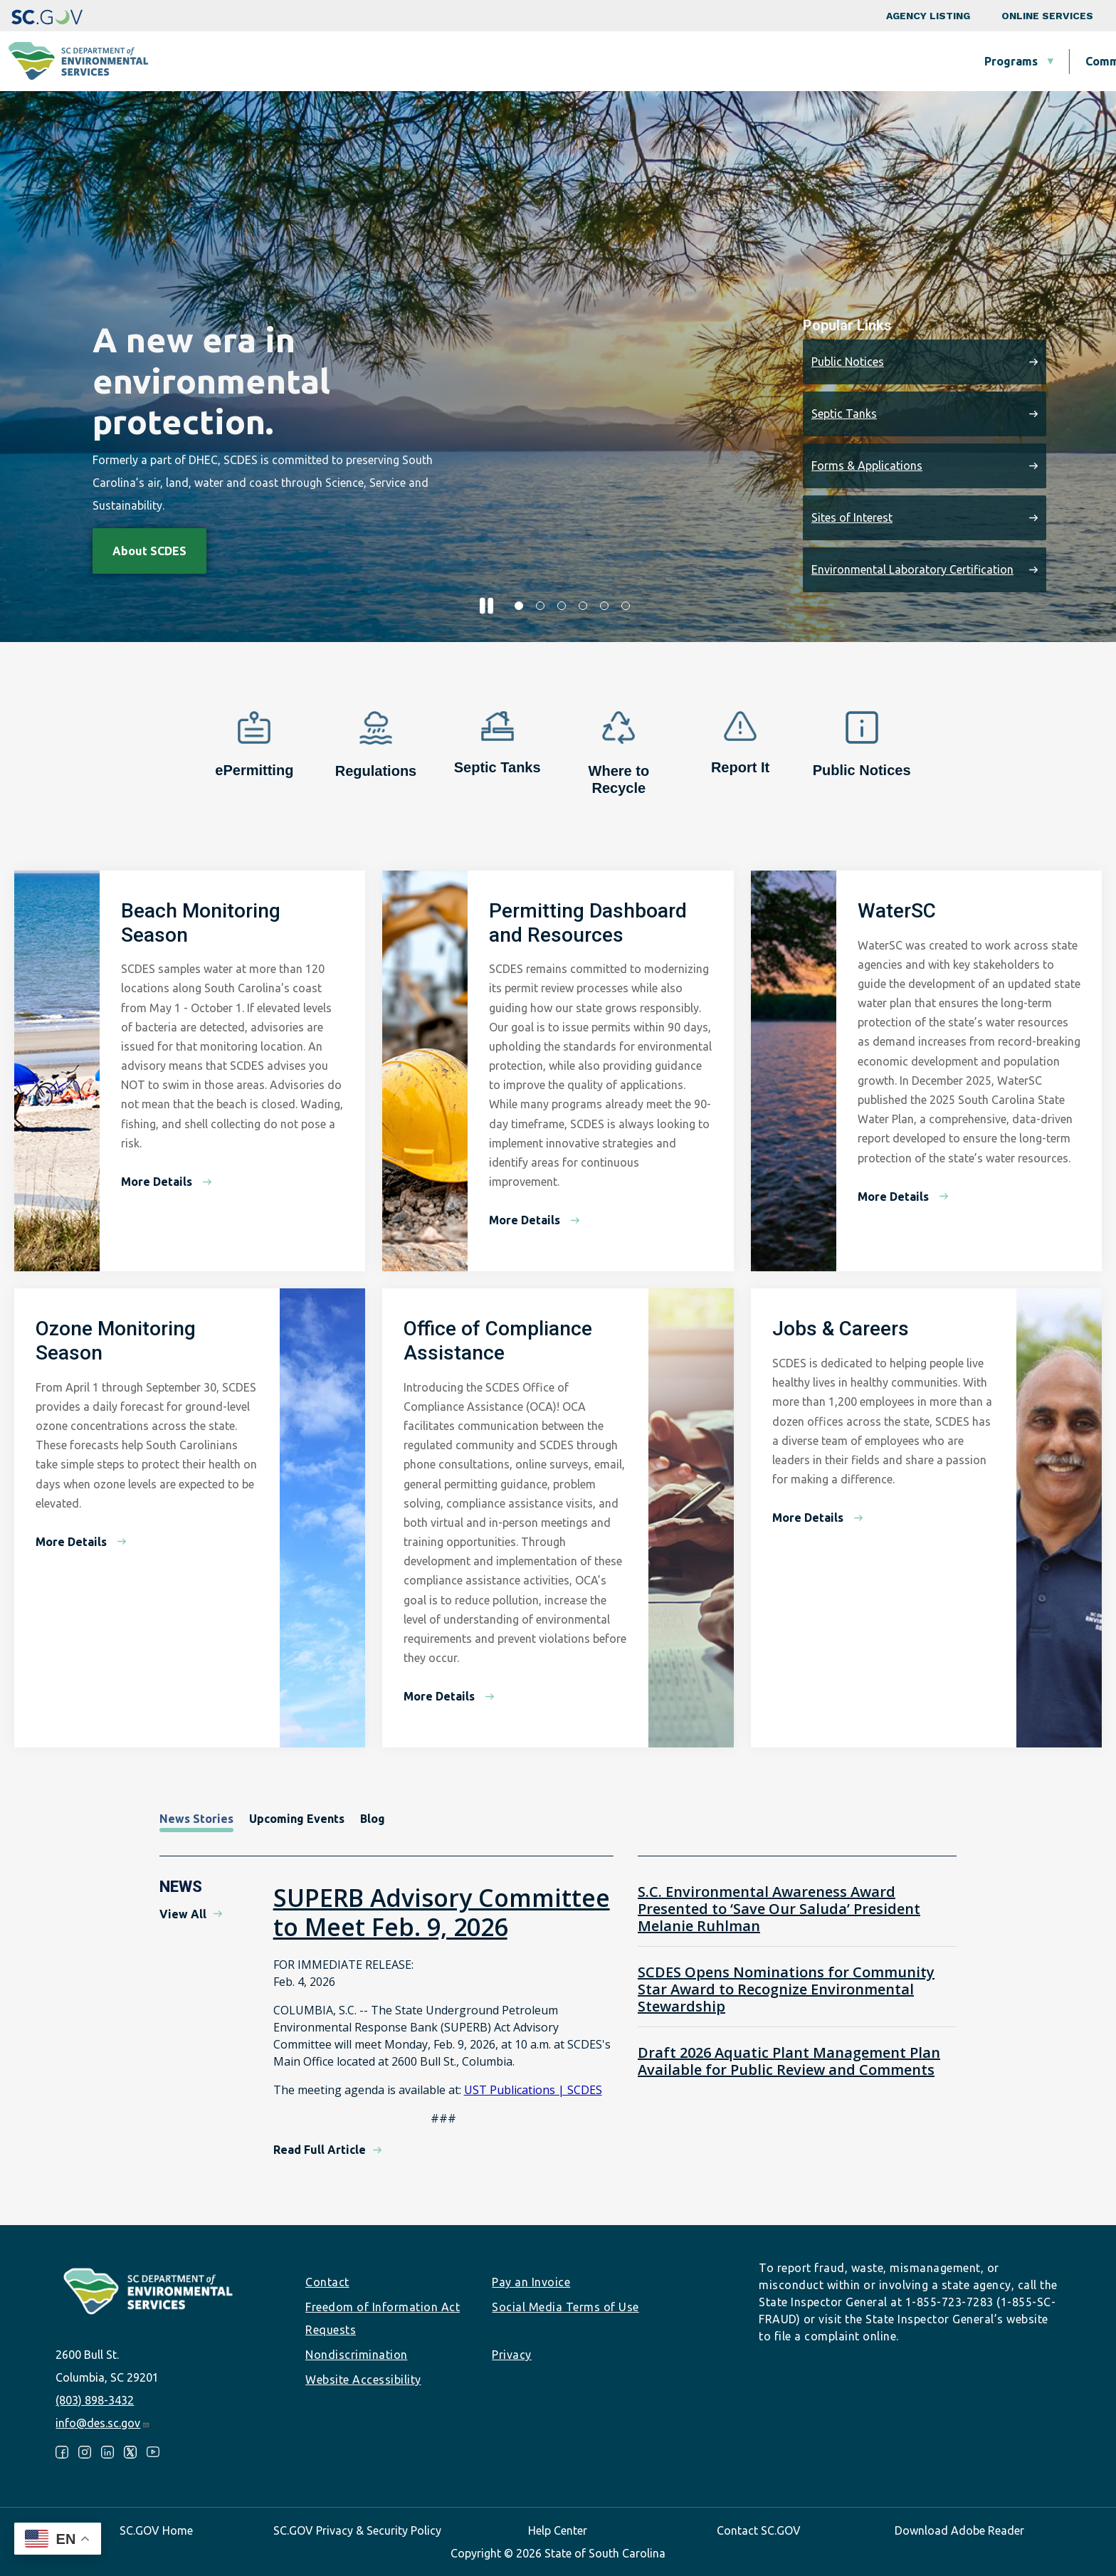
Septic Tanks (844, 413)
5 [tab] (604, 605)
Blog (372, 1818)
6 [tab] (625, 605)
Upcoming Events (296, 1818)
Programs (412, 61)
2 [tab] (540, 605)
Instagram (84, 2452)
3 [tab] (561, 605)
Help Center (557, 2530)
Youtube (153, 2452)
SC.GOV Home (156, 2530)
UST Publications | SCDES (533, 2090)
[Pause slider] (486, 605)
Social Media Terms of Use (565, 2307)
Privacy (512, 2354)
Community (518, 61)
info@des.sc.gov (103, 2423)
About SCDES (1020, 61)
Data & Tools (900, 61)
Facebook (62, 2452)
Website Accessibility (363, 2379)
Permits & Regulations (755, 61)
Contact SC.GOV (759, 2530)
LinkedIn (107, 2452)
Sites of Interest (852, 517)
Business (621, 61)
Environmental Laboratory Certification (912, 569)
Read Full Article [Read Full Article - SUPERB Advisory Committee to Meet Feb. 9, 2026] (319, 2149)
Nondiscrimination (356, 2354)
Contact (327, 2282)
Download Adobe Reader (959, 2530)
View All (182, 1914)
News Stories (196, 1818)
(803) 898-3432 (95, 2400)
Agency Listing (928, 15)
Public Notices (847, 361)
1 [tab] (519, 605)
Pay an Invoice (531, 2282)
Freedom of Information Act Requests (382, 2318)
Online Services (1047, 15)
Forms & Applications (866, 465)
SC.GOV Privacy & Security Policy (357, 2530)
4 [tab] (583, 605)
